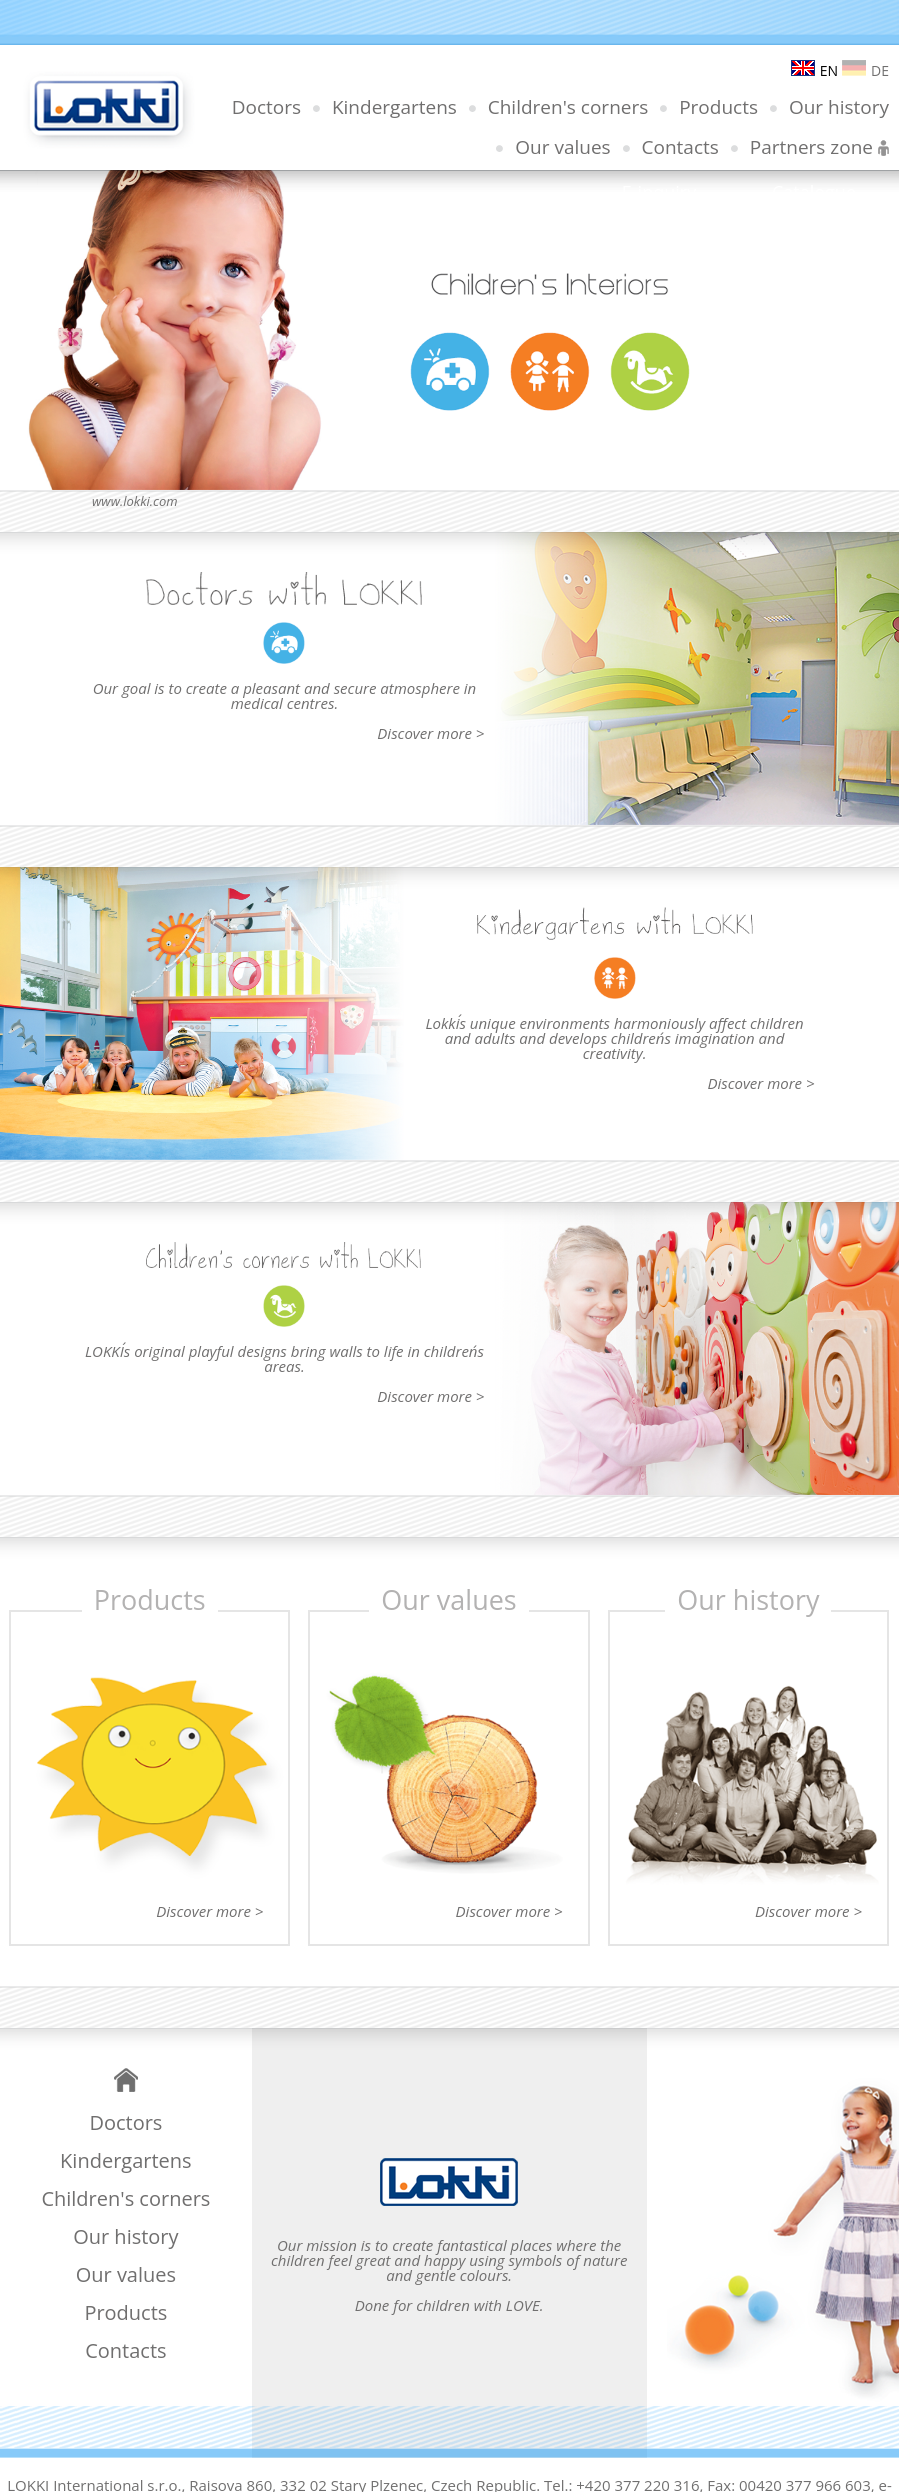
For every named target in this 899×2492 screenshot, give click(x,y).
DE (865, 70)
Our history (839, 107)
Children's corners (568, 107)
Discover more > (430, 733)
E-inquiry (659, 192)
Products (718, 107)
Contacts (680, 147)
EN (814, 70)
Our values (562, 147)
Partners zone (819, 147)
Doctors (266, 107)
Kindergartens (394, 107)
